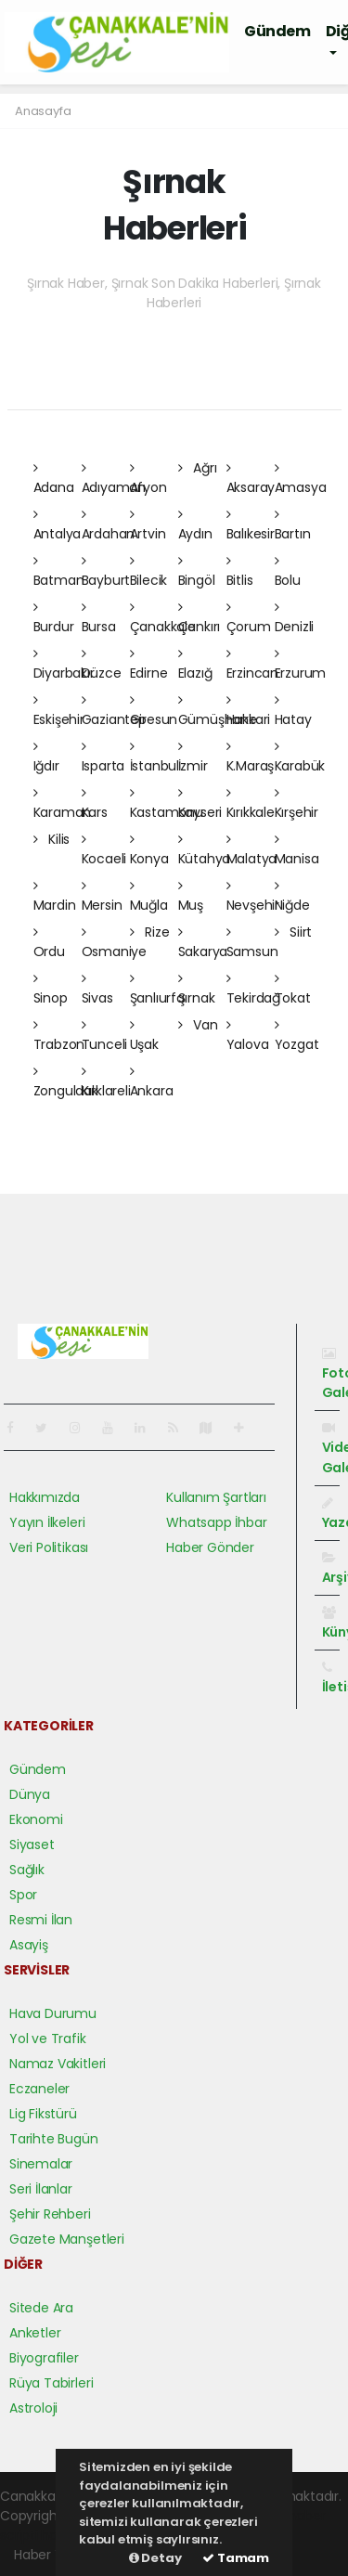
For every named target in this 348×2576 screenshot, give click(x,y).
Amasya (301, 479)
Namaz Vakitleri (57, 2063)
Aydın (195, 525)
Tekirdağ (253, 989)
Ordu (49, 943)
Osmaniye (114, 943)
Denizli (295, 618)
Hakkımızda (44, 1497)
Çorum (248, 618)
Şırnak (196, 989)
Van (198, 1025)
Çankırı (199, 618)
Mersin (102, 896)
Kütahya (204, 850)
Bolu (288, 571)
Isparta (103, 757)
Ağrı (197, 468)
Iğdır (46, 757)
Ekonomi (36, 1819)
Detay (155, 2558)
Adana (53, 479)
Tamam (235, 2558)
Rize (150, 932)
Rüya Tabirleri (51, 2383)
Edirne (149, 664)
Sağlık (27, 1869)
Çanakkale (163, 618)
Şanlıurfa (157, 989)
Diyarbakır (64, 664)
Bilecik (149, 571)
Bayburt (106, 571)
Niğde (292, 896)
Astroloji (33, 2408)
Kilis (52, 839)
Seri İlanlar (40, 2189)
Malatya (251, 850)
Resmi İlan (40, 1919)
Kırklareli (106, 1082)
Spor (23, 1894)
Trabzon (59, 1036)
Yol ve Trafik (47, 2038)
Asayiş (28, 1944)
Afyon (148, 479)
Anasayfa (43, 111)
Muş (190, 896)
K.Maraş (250, 757)
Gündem (277, 31)
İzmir (193, 757)
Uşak (144, 1036)
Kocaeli (104, 850)
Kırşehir (296, 804)
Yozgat (297, 1036)
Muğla (149, 896)
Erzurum (301, 664)
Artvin (148, 525)
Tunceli (105, 1036)
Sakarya (203, 943)
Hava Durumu (53, 2013)
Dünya (29, 1794)
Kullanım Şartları (216, 1497)
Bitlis (239, 571)
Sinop (50, 989)
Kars (95, 804)
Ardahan (108, 525)
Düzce (102, 664)
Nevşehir (252, 896)
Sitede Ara (41, 2307)
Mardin (54, 896)
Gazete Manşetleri (66, 2239)
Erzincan (252, 664)
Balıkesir (250, 525)
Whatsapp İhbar (216, 1522)
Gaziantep (114, 711)
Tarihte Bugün (53, 2138)
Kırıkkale (250, 804)
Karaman (62, 804)
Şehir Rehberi (50, 2214)
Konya (149, 850)
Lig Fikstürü (43, 2113)
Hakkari (248, 711)
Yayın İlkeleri (46, 1522)
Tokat (293, 989)
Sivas (97, 989)
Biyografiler (44, 2358)
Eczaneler (39, 2088)
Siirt (294, 932)
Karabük (300, 757)
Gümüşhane (217, 711)
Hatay (293, 711)
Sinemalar (40, 2164)
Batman (58, 571)
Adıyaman (114, 479)
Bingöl (196, 571)
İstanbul (154, 757)
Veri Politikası (48, 1547)
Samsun (252, 943)
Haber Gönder (210, 1547)
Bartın (293, 525)
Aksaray (251, 479)
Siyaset (32, 1844)
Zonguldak (65, 1082)
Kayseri (200, 804)
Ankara (152, 1082)
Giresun (154, 711)
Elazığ (195, 664)
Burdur (53, 618)
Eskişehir (58, 711)
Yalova (247, 1036)
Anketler (34, 2333)
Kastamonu (166, 804)
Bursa (99, 618)
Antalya (57, 525)
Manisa (297, 850)
